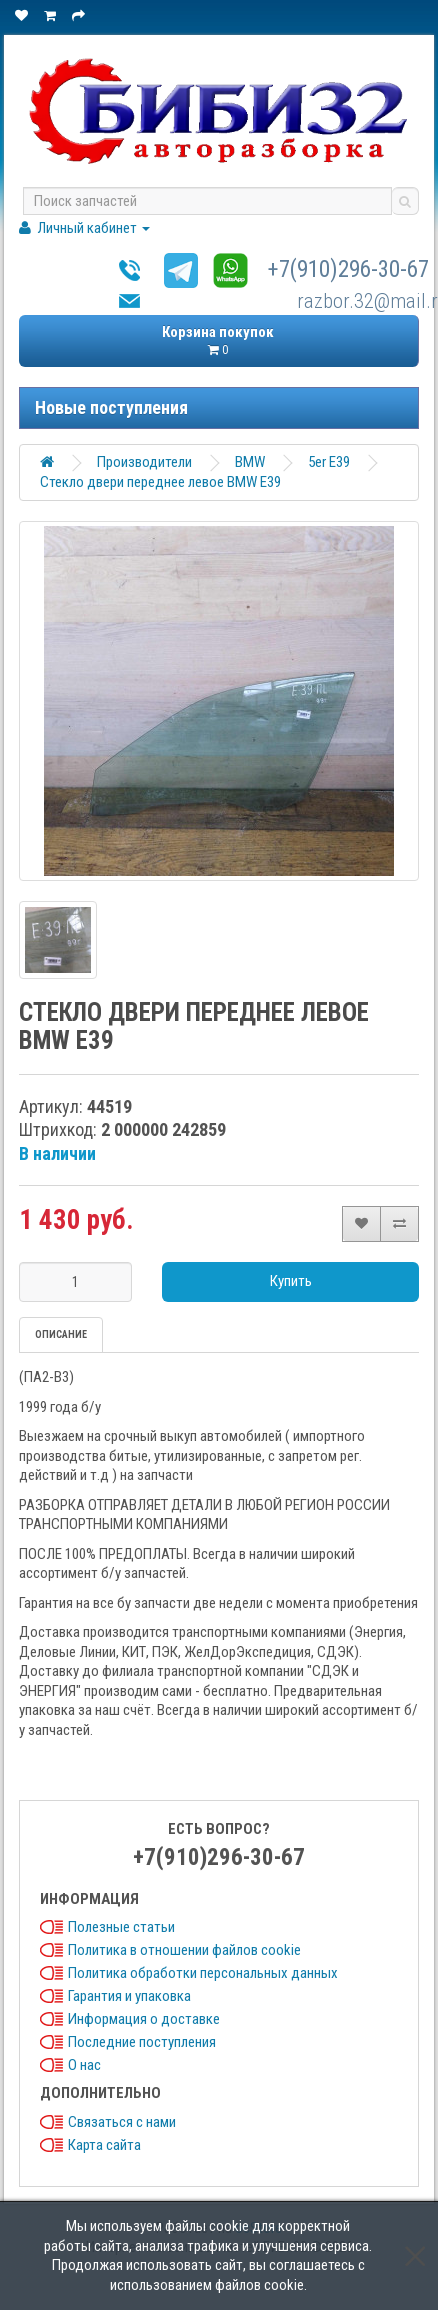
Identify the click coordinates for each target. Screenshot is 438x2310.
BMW (250, 462)
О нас (84, 2065)
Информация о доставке (144, 2019)
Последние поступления (142, 2042)
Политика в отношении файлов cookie (184, 1950)
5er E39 (329, 462)
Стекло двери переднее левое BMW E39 (160, 482)
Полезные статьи (121, 1927)
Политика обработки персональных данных (203, 1973)
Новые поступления (111, 407)
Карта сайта (104, 2145)
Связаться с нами (122, 2122)
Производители (144, 462)
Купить (291, 1281)
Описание (61, 1334)
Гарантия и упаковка (129, 1996)
